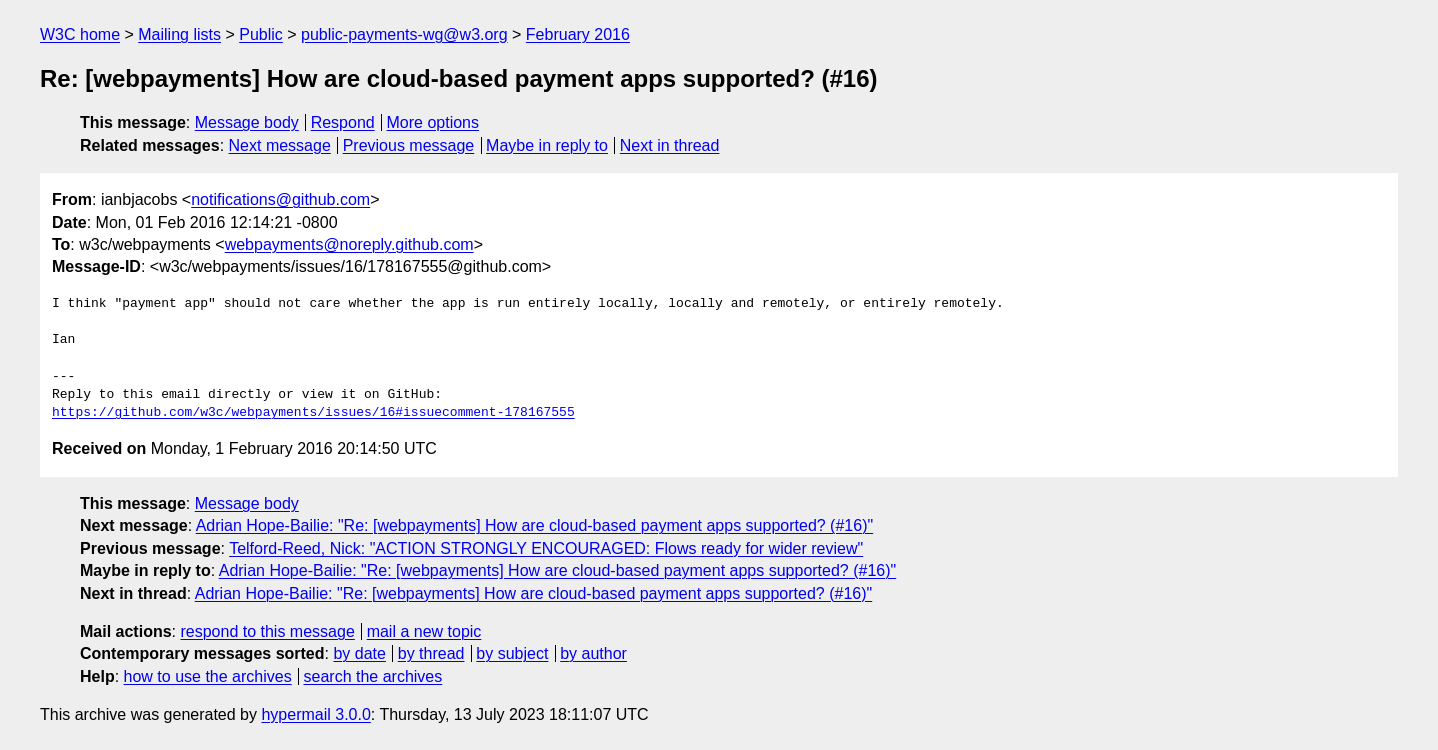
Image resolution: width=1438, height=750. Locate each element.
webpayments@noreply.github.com (349, 244)
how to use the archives (208, 676)
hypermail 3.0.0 (315, 714)
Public (261, 34)
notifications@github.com (280, 199)
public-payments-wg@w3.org (404, 34)
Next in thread (670, 145)
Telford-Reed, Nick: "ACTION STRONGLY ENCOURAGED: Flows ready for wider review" (546, 548)
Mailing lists (179, 34)
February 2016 (578, 34)
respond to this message (267, 631)
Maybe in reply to (547, 145)
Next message (280, 145)
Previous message (409, 145)
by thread (431, 653)
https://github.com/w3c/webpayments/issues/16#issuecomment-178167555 (313, 413)
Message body (247, 122)
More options (433, 122)
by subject (512, 653)
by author (593, 653)
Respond (343, 122)
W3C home (80, 34)
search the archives (373, 676)
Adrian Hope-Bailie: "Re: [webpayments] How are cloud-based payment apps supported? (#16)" (535, 525)
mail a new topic (424, 631)
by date (359, 653)
